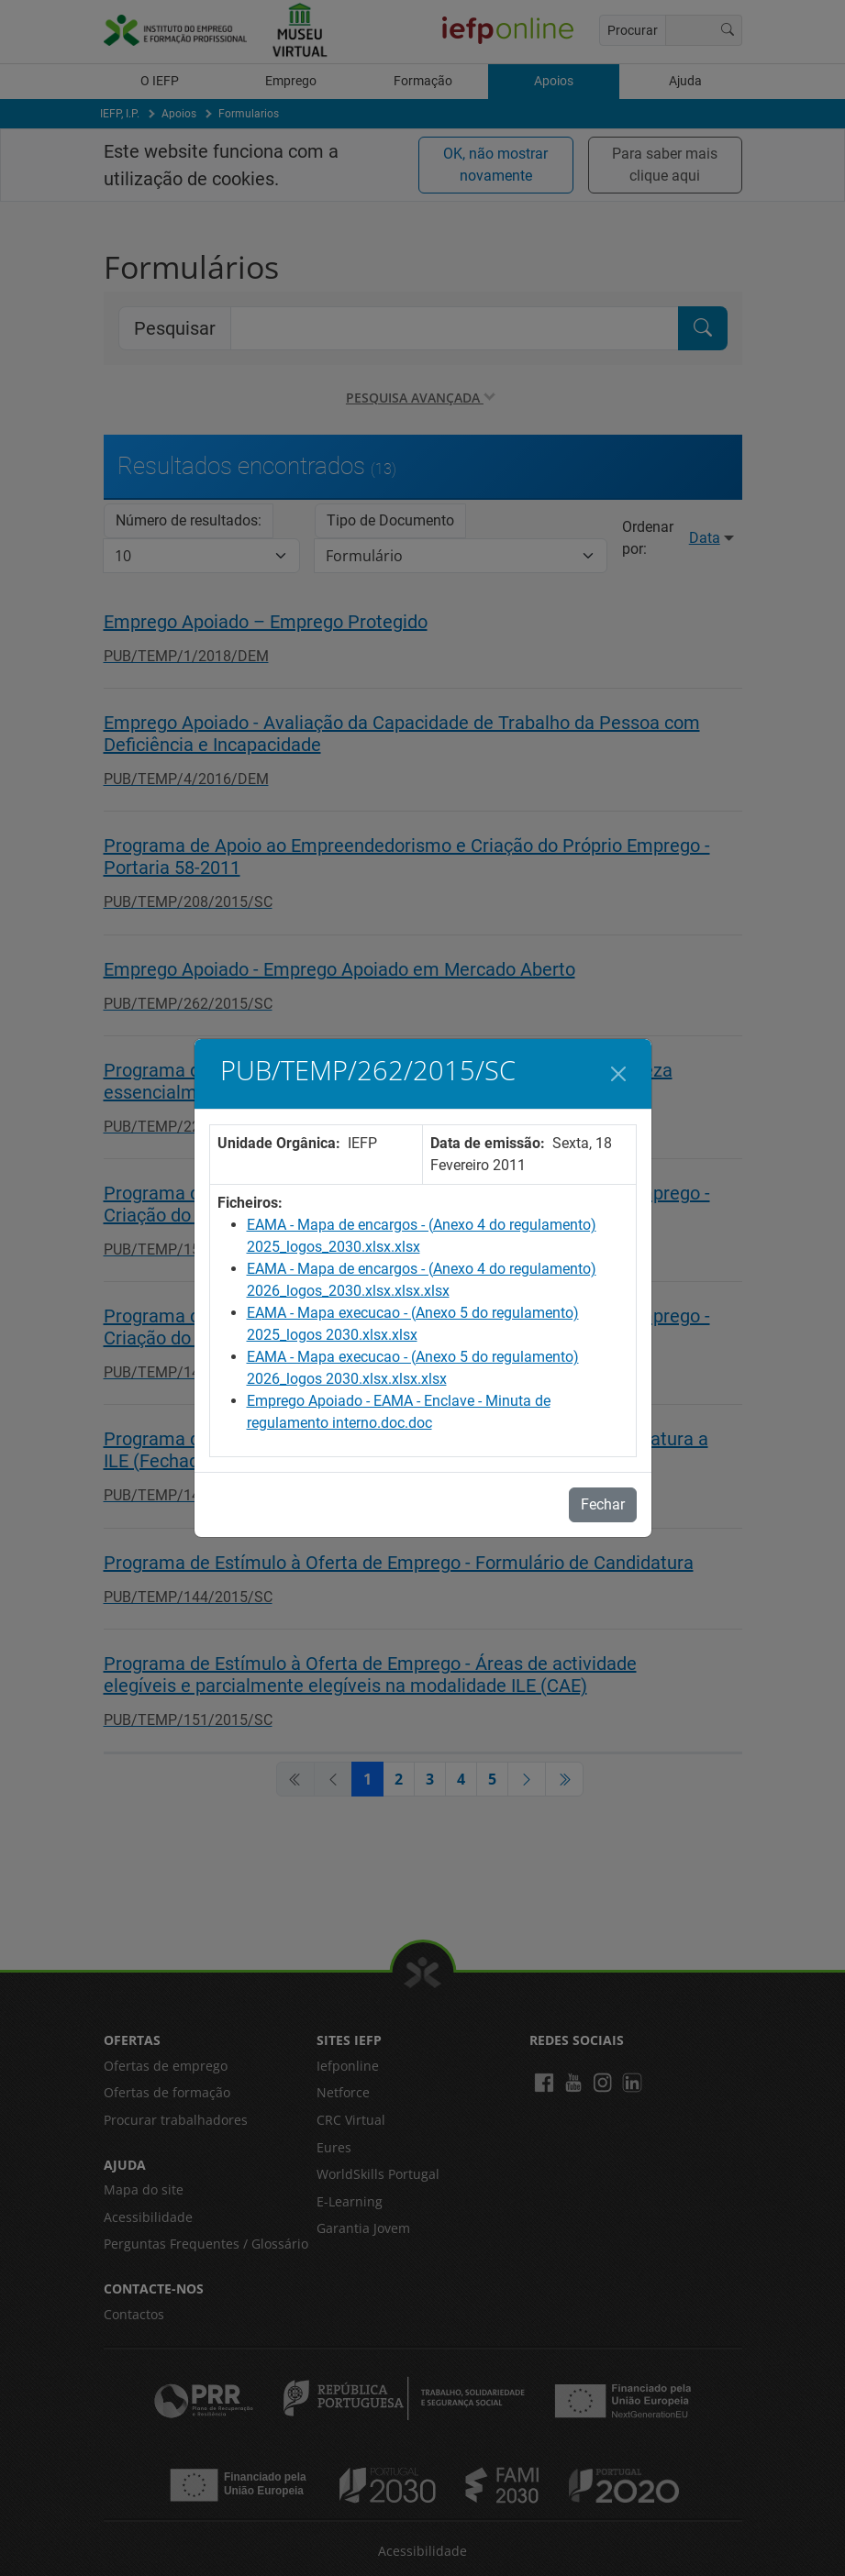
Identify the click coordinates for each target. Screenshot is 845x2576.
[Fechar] (618, 1074)
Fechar (603, 1504)
